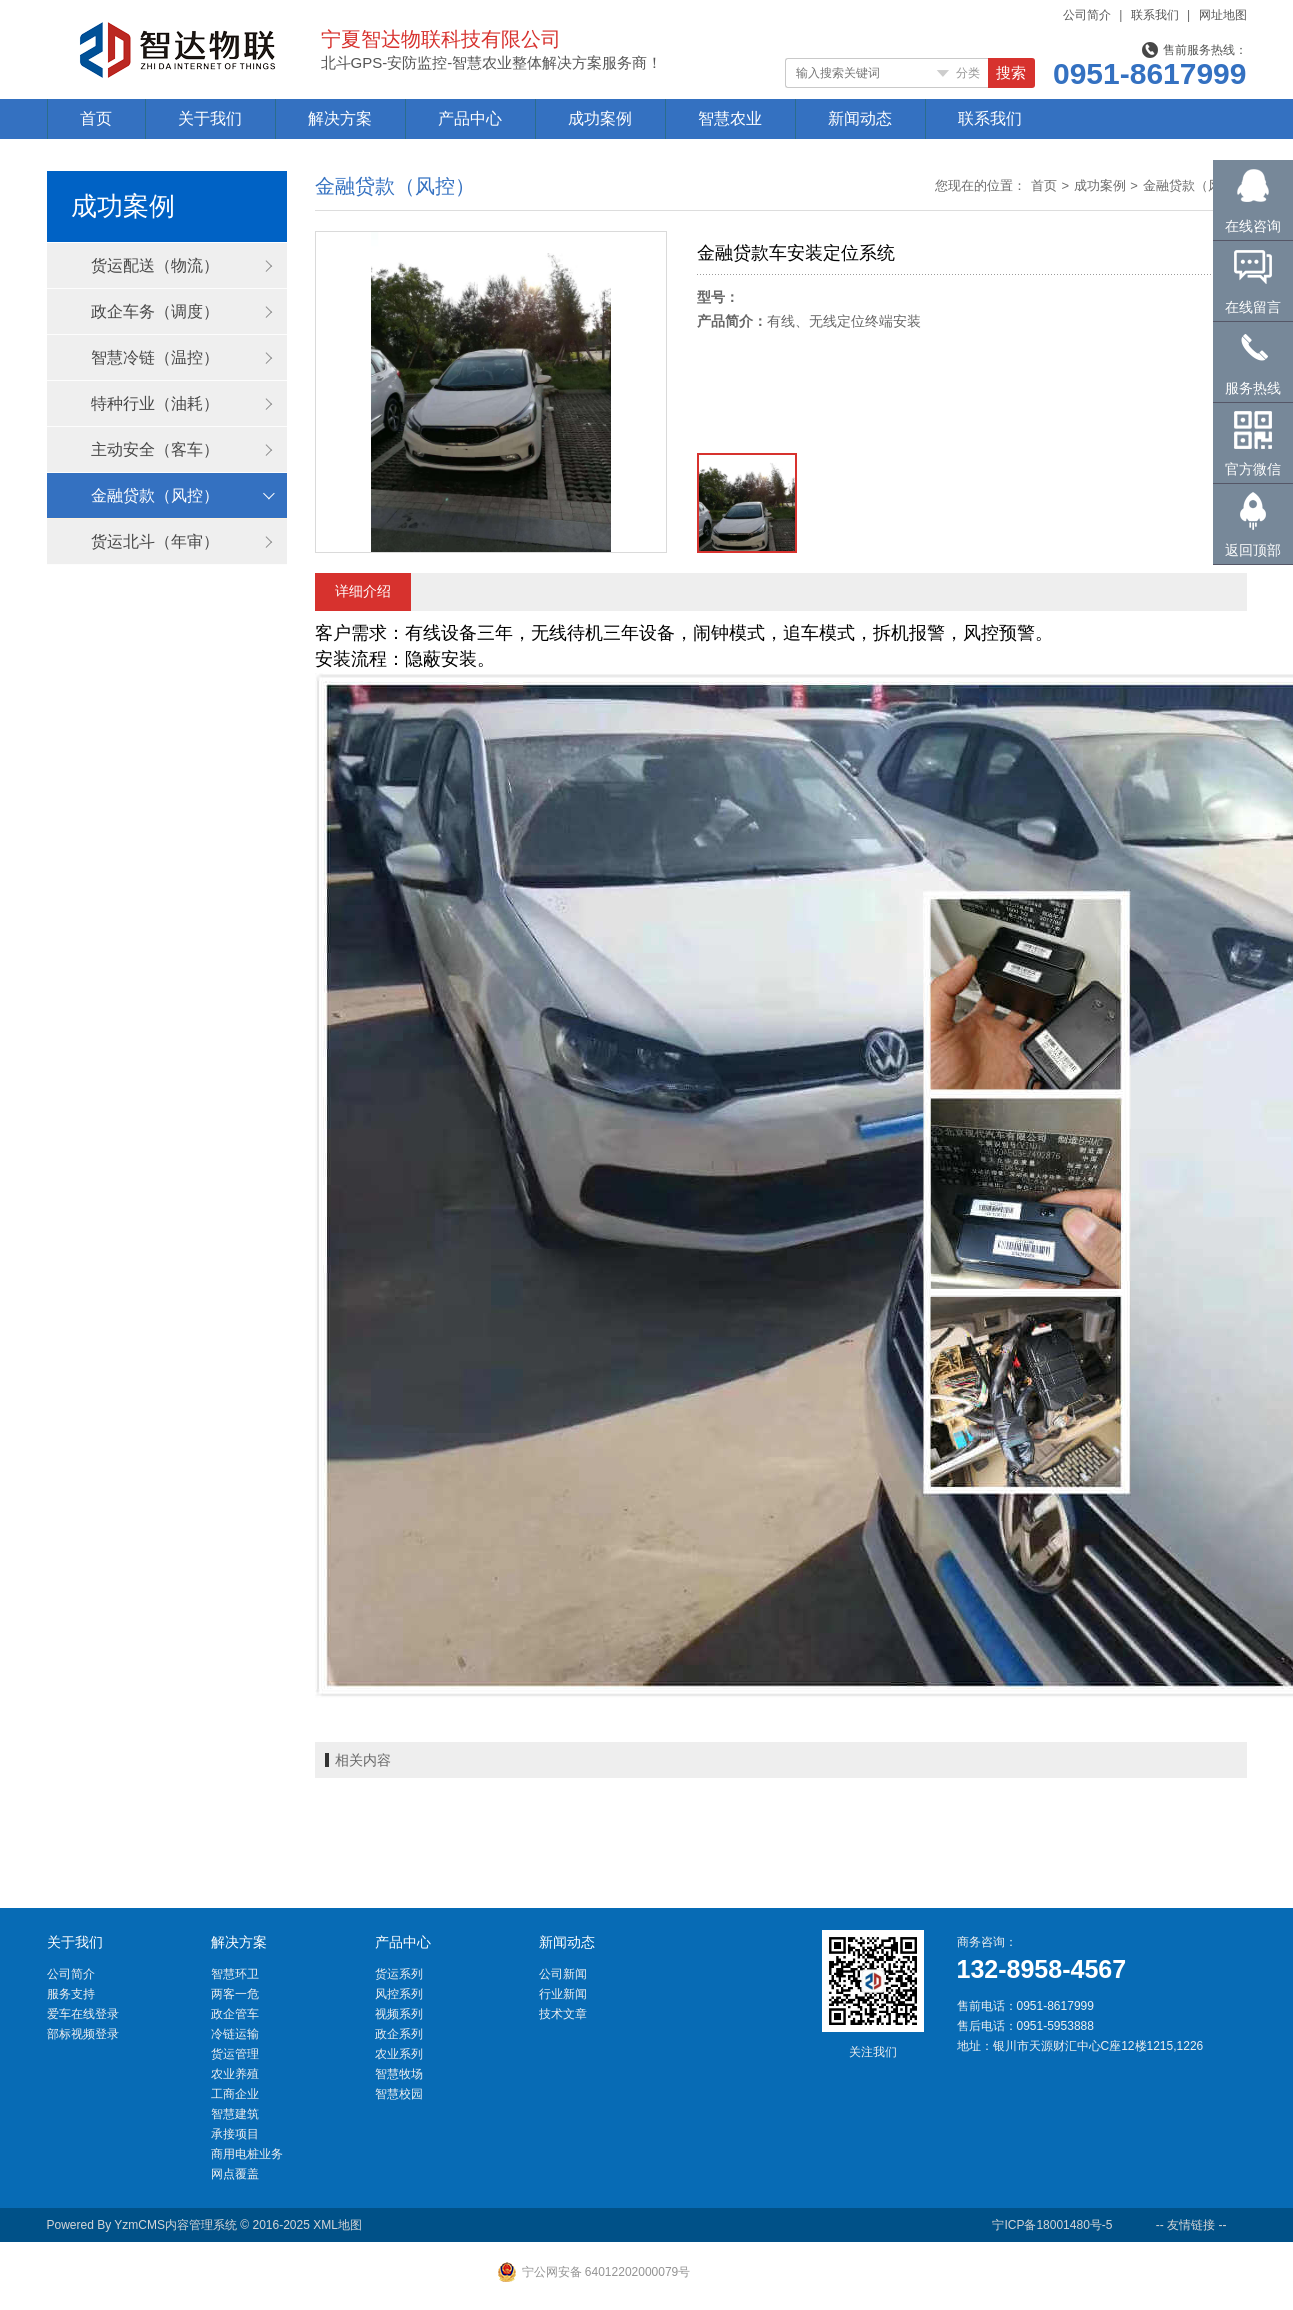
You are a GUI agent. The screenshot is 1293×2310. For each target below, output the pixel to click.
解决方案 (340, 118)
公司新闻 (563, 1974)
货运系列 (399, 1974)
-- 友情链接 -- (1191, 2225)
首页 (96, 118)
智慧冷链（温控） (155, 357)
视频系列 (399, 2014)
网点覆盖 (235, 2174)
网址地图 (1223, 15)
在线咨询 (1253, 226)
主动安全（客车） (155, 449)
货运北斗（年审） (155, 541)
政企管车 (235, 2014)
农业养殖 (235, 2074)
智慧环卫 (235, 1974)
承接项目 (235, 2134)
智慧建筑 (235, 2114)
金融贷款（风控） (155, 495)
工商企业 (235, 2094)
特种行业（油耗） (155, 403)
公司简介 (1087, 15)
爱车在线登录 (83, 2014)
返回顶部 (1253, 550)
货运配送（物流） (155, 265)
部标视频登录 (83, 2034)
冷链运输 (235, 2034)
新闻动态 (860, 118)
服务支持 (71, 1994)
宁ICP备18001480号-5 (1052, 2225)
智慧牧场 (399, 2074)
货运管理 (235, 2054)
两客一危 (235, 1994)
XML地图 (337, 2225)
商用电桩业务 (247, 2154)
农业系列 (399, 2054)
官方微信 (1253, 469)
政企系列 (399, 2034)
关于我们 (210, 118)
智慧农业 (730, 118)
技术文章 (563, 2014)
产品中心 (470, 118)
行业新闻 (563, 1994)
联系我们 (1155, 15)
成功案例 (600, 118)
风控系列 (399, 1994)
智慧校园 (399, 2094)
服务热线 (1253, 388)
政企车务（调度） (155, 311)
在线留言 (1253, 307)
